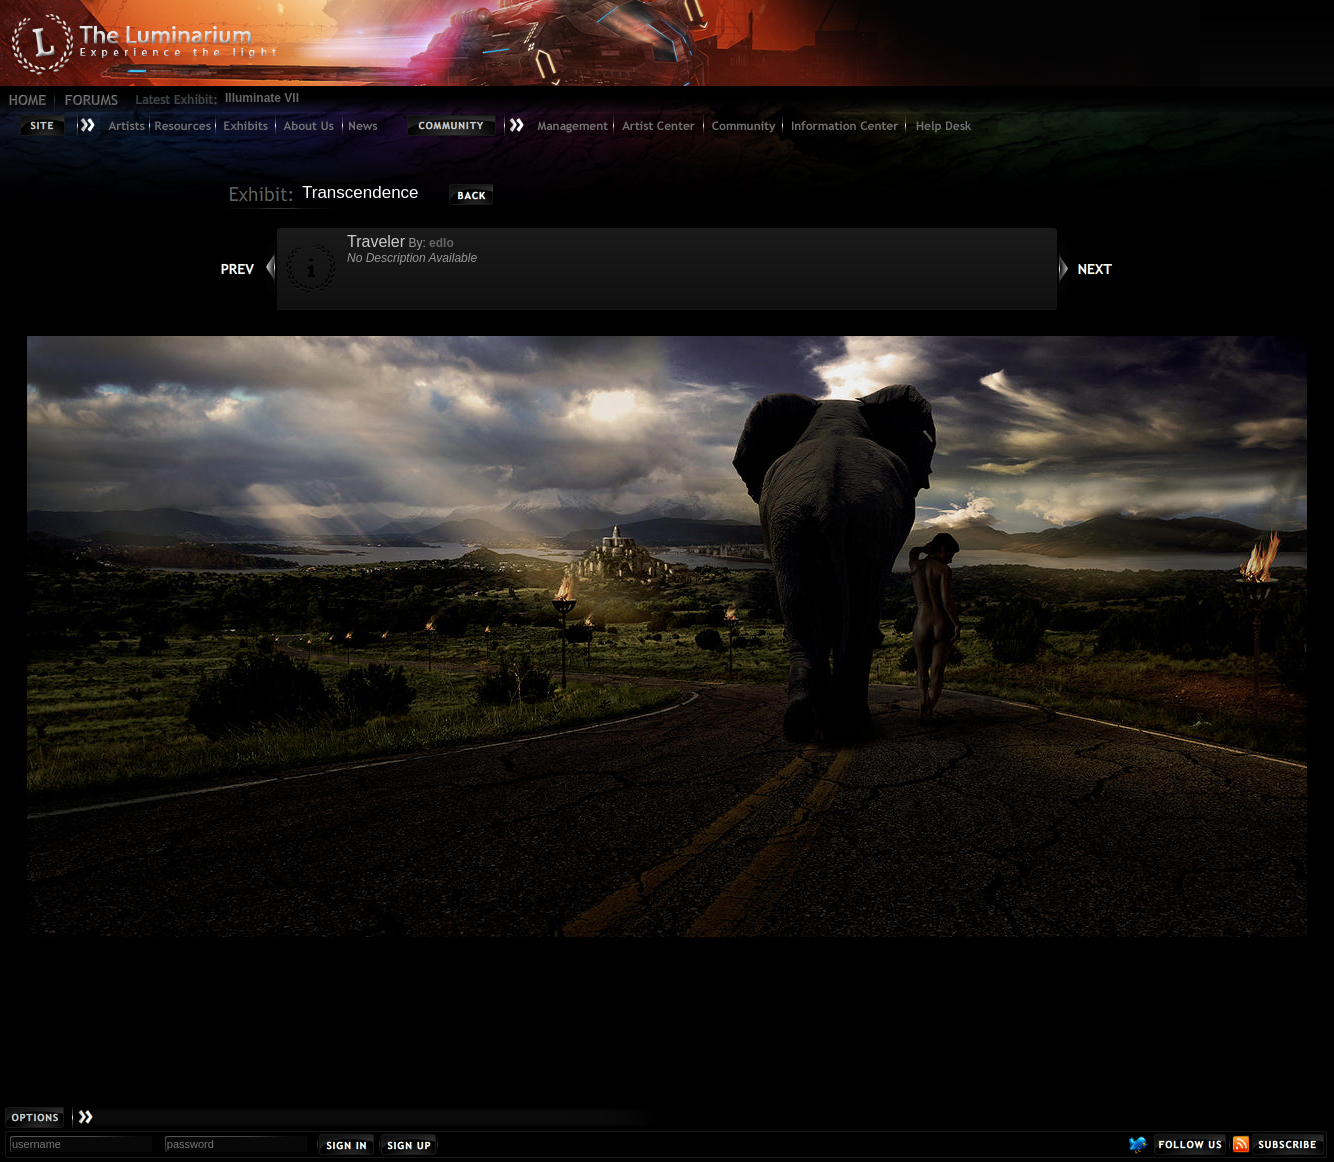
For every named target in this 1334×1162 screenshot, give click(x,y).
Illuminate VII (262, 98)
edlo (441, 243)
